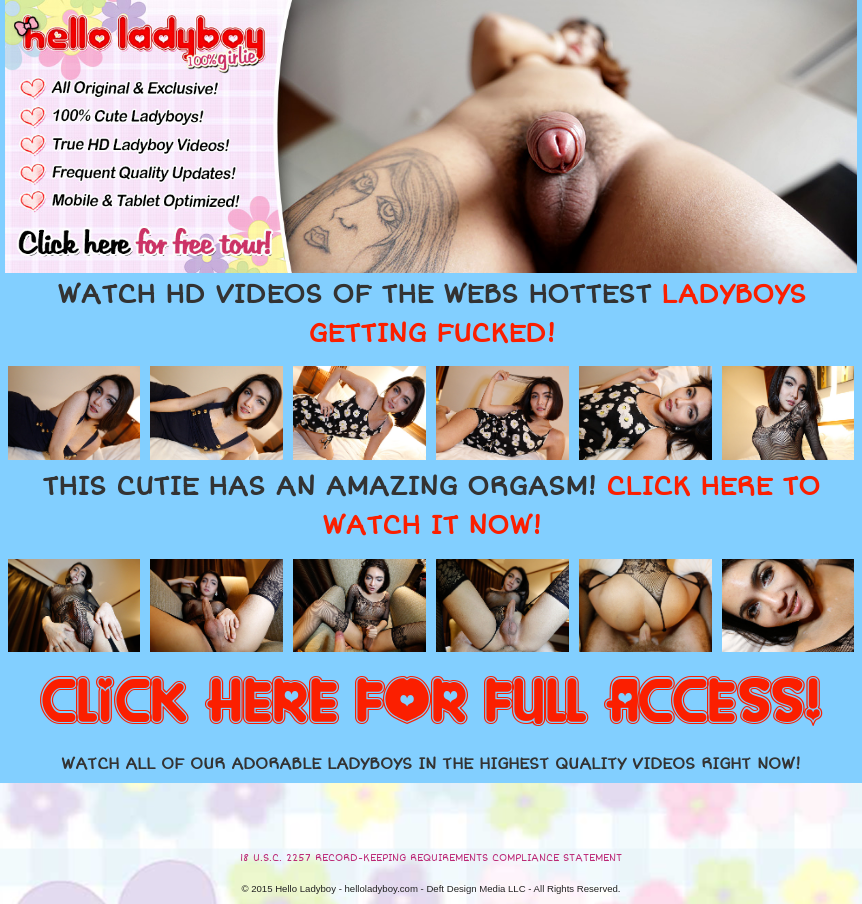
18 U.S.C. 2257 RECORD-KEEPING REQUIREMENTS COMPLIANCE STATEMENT (431, 858)
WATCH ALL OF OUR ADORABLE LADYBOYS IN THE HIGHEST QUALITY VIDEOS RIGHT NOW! (431, 764)
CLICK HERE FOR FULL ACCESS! (431, 703)
